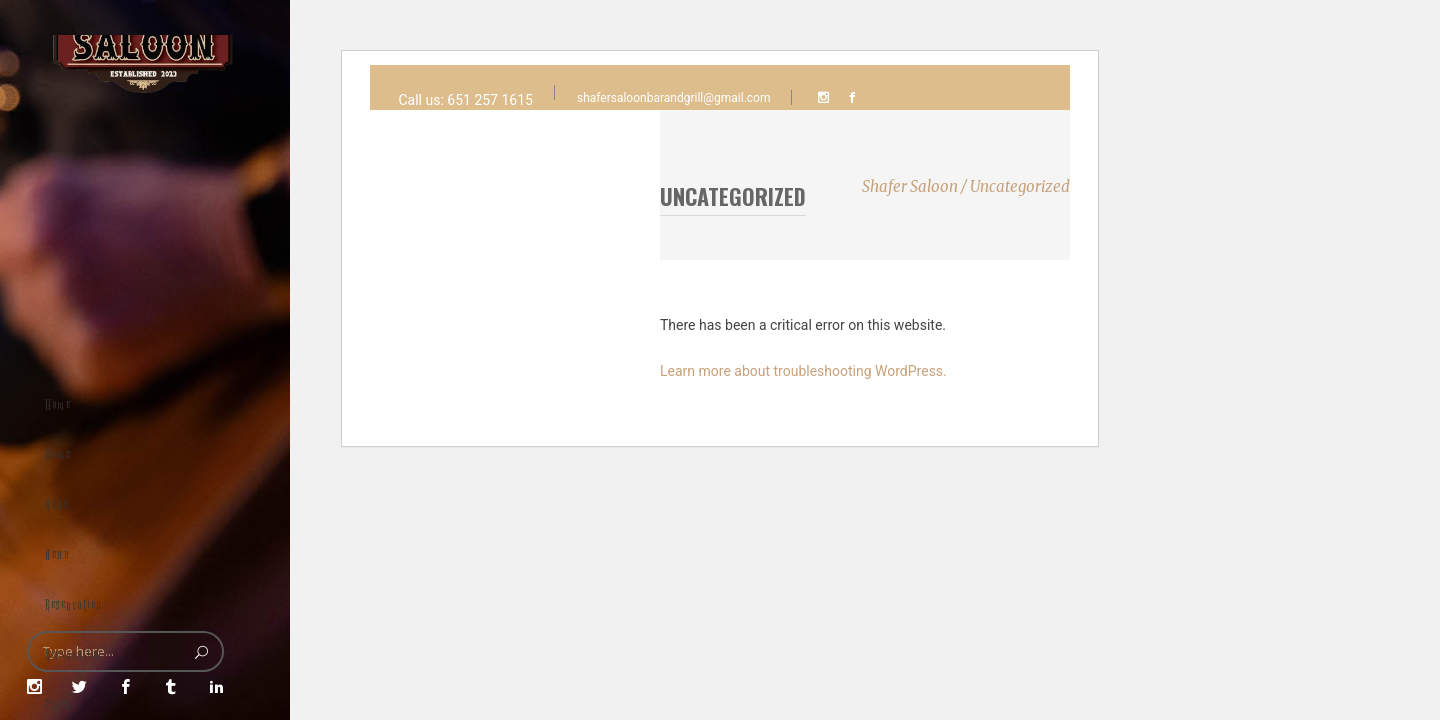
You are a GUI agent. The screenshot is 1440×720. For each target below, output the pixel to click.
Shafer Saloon (910, 186)
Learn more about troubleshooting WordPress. (803, 371)
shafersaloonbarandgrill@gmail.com (674, 98)
